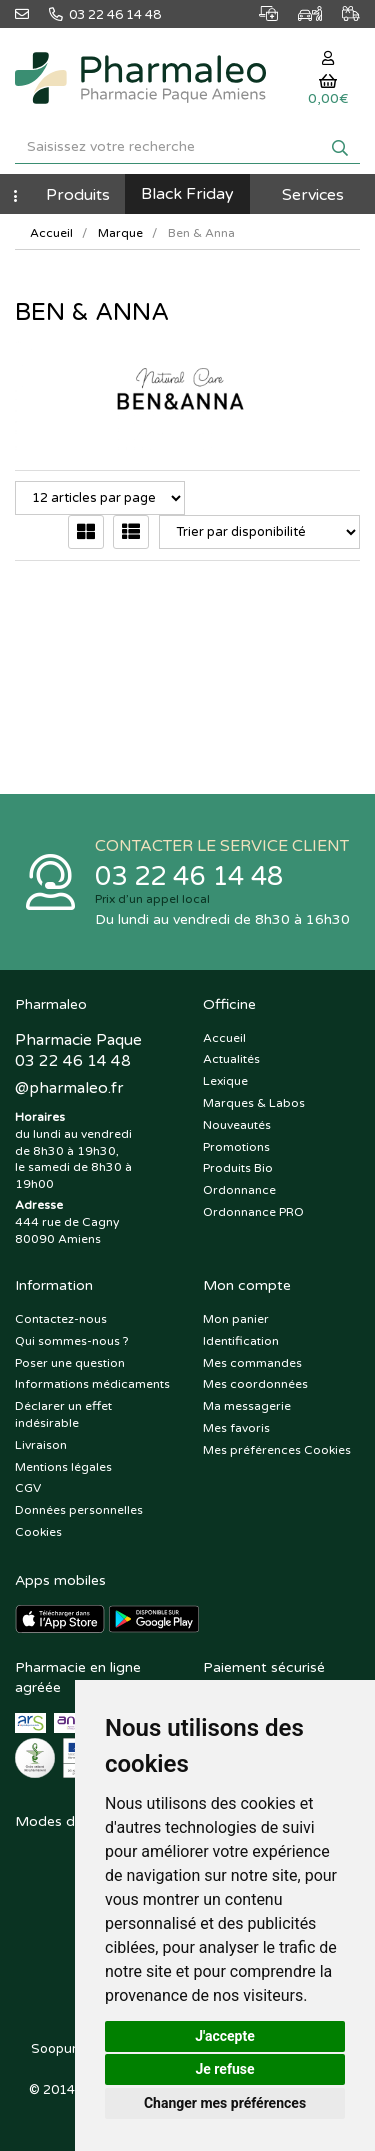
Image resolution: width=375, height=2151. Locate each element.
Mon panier (236, 1319)
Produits (78, 195)
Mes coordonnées (255, 1384)
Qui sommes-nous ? (72, 1341)
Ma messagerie (247, 1406)
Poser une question (70, 1363)
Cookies (38, 1532)
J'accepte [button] (225, 2036)
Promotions (236, 1147)
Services (313, 195)
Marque (120, 233)
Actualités (231, 1059)
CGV (28, 1488)
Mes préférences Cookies (277, 1450)
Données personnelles (79, 1510)
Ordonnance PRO (253, 1212)
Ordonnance (239, 1190)
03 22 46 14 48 (189, 876)
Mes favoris (236, 1428)
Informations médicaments (92, 1384)
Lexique (225, 1081)
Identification (241, 1341)
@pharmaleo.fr (69, 1088)
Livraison (41, 1445)
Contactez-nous (61, 1319)
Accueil (51, 233)
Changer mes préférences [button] (225, 2103)
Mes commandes (252, 1363)
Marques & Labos (254, 1103)
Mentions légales (63, 1467)
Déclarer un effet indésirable (63, 1414)
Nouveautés (237, 1125)
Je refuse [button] (224, 2069)
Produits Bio (238, 1168)
